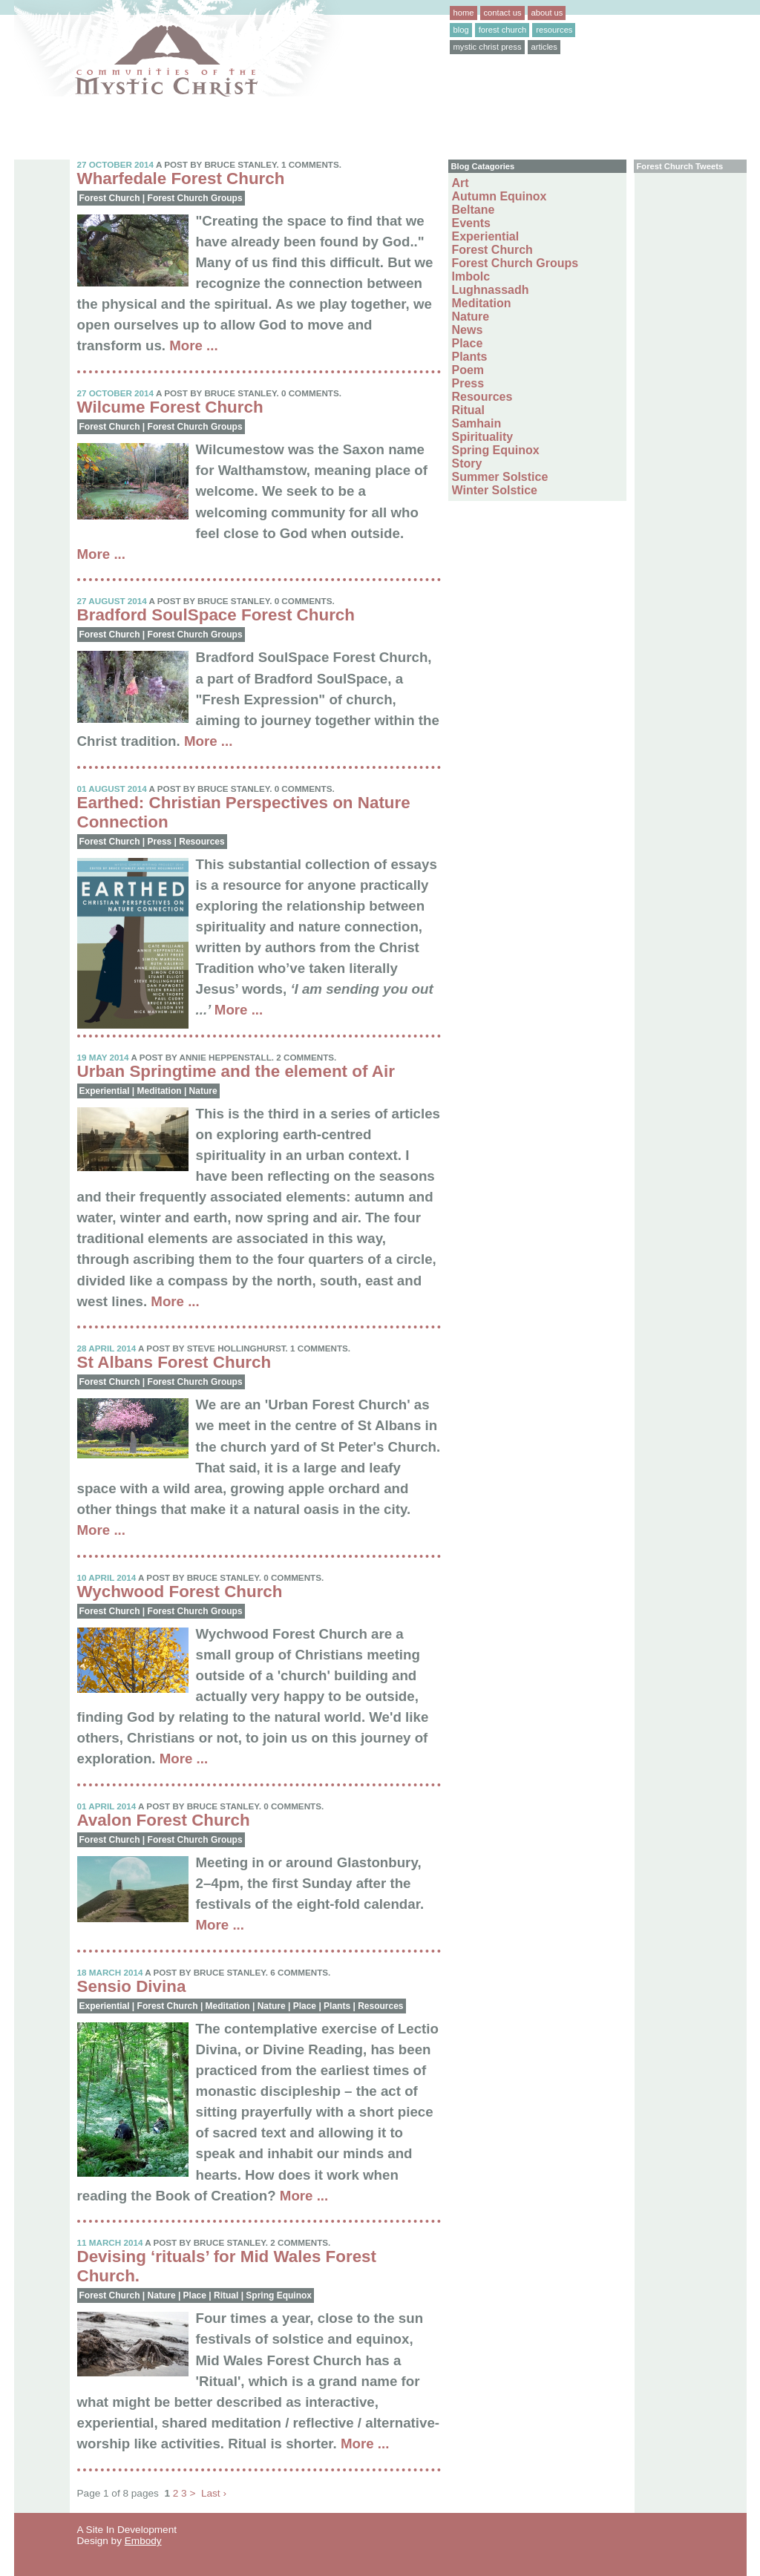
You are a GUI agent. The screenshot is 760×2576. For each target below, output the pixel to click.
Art (460, 183)
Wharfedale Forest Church (181, 178)
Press (160, 841)
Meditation (159, 1091)
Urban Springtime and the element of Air (236, 1071)
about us (547, 12)
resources (554, 29)
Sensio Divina (131, 1986)
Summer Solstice (500, 477)
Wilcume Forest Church (170, 407)
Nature (203, 1091)
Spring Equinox (279, 2295)
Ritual (226, 2295)
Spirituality (483, 436)
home (463, 12)
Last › (213, 2493)
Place (304, 2006)
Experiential (104, 1091)
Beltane (473, 209)
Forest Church (109, 198)
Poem (468, 370)
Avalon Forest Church (163, 1820)
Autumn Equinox (499, 196)
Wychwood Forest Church (180, 1591)
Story (467, 463)
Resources (201, 841)
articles (544, 46)
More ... (193, 345)
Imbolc (471, 276)
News (467, 330)
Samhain (477, 423)
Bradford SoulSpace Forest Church (216, 615)
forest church (503, 29)
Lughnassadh (490, 290)
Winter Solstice (494, 490)
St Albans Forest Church (174, 1362)
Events (471, 223)
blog (461, 29)
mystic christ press (487, 46)
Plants (337, 2006)
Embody (143, 2540)
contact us (503, 12)
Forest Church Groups (195, 198)
